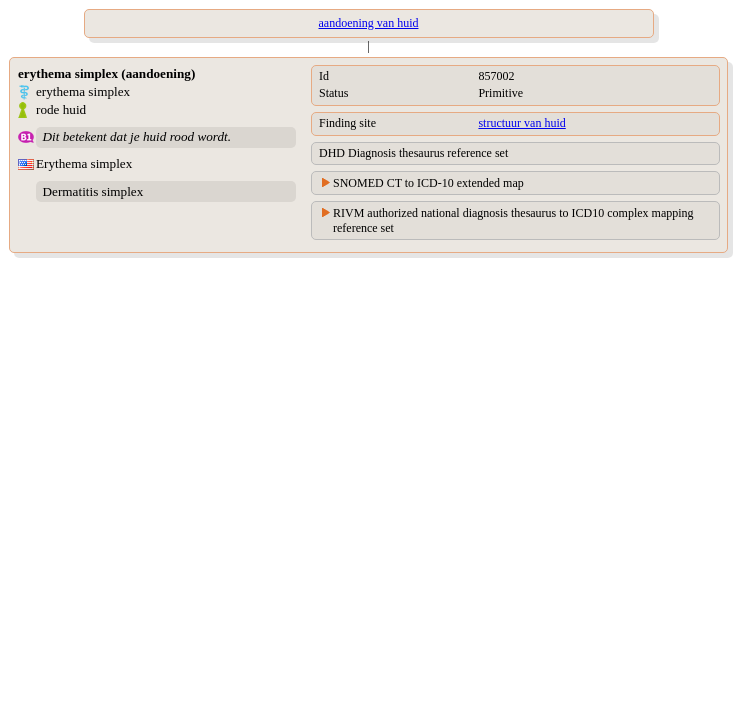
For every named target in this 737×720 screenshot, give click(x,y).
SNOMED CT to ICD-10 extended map (428, 183)
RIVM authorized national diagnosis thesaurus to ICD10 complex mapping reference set (513, 220)
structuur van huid (521, 123)
